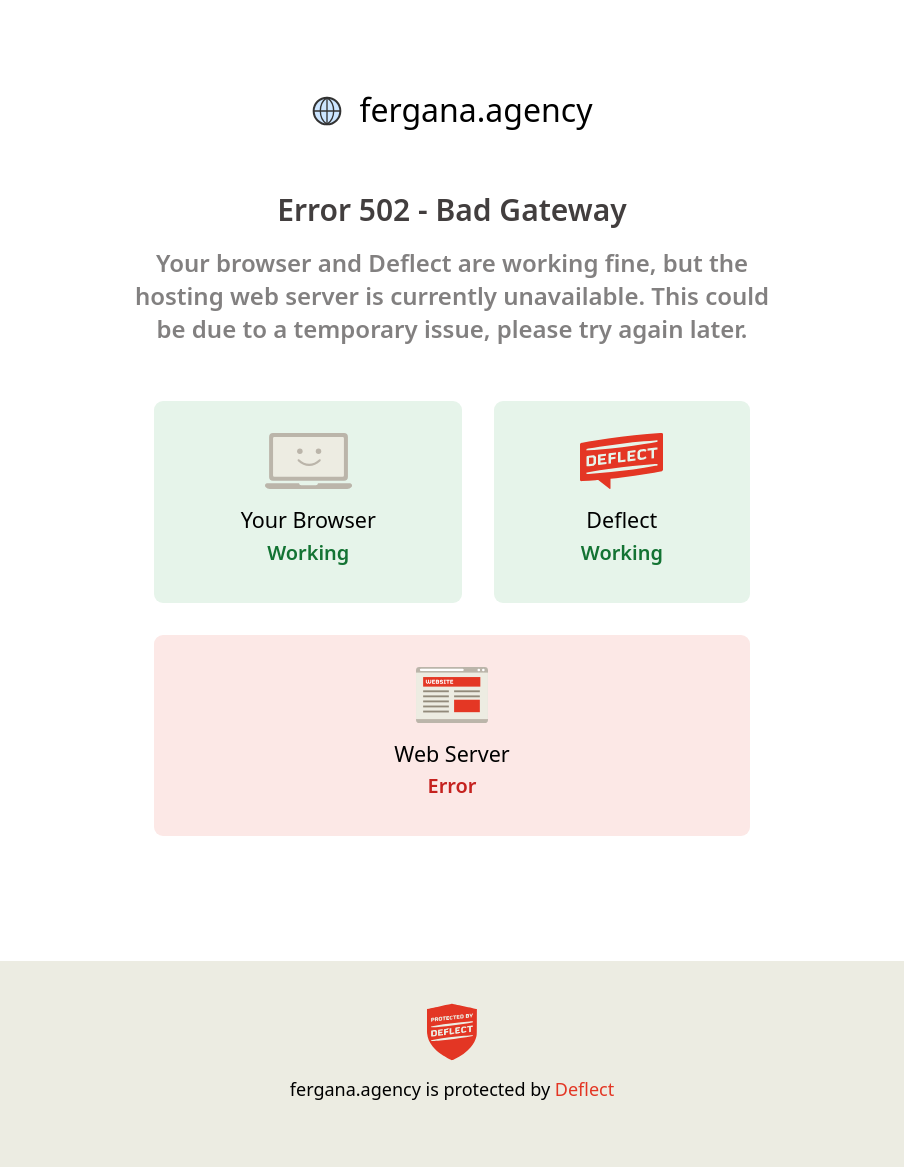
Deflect (584, 1089)
